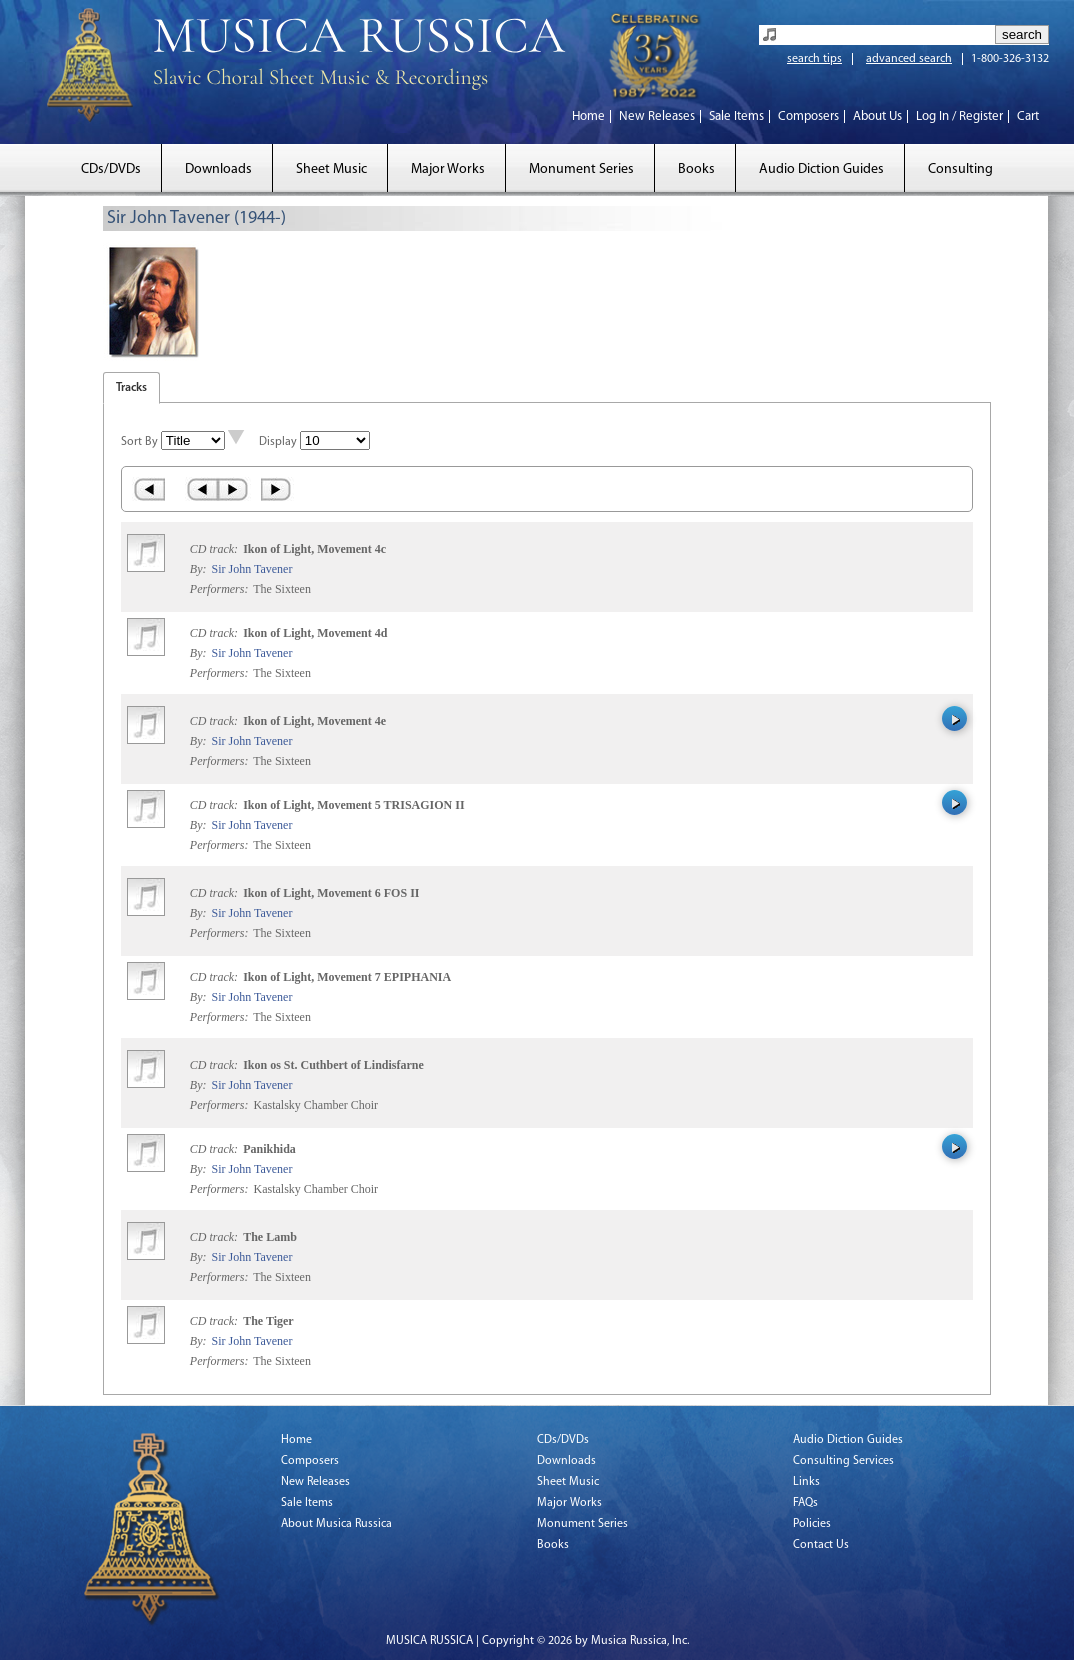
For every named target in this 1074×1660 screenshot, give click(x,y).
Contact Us (821, 1545)
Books (696, 169)
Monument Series (581, 169)
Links (806, 1482)
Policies (812, 1524)
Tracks (131, 388)
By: (200, 569)
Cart (1028, 116)
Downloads (218, 169)
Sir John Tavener (251, 569)
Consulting (960, 169)
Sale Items (736, 116)
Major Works (448, 169)
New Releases (657, 116)
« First (148, 489)
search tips (814, 59)
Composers (808, 116)
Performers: (219, 589)
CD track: (215, 549)
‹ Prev (201, 489)
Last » (277, 489)
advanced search (909, 59)
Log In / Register (959, 116)
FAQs (805, 1503)
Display (278, 442)
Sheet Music (331, 169)
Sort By (139, 442)
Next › (234, 489)
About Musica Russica (336, 1524)
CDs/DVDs (111, 169)
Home (588, 116)
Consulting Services (843, 1461)
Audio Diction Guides (821, 169)
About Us (877, 116)
